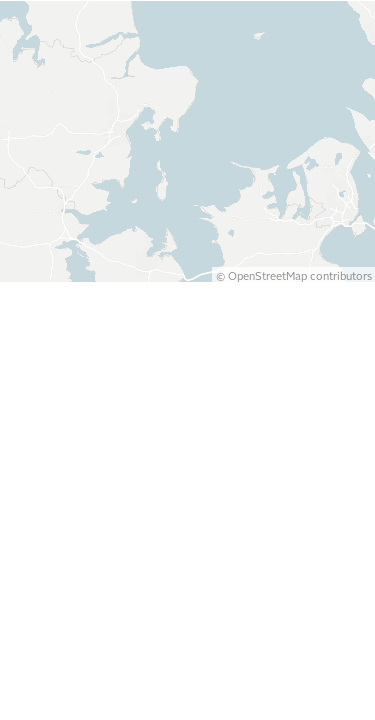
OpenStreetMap (267, 704)
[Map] (187, 356)
